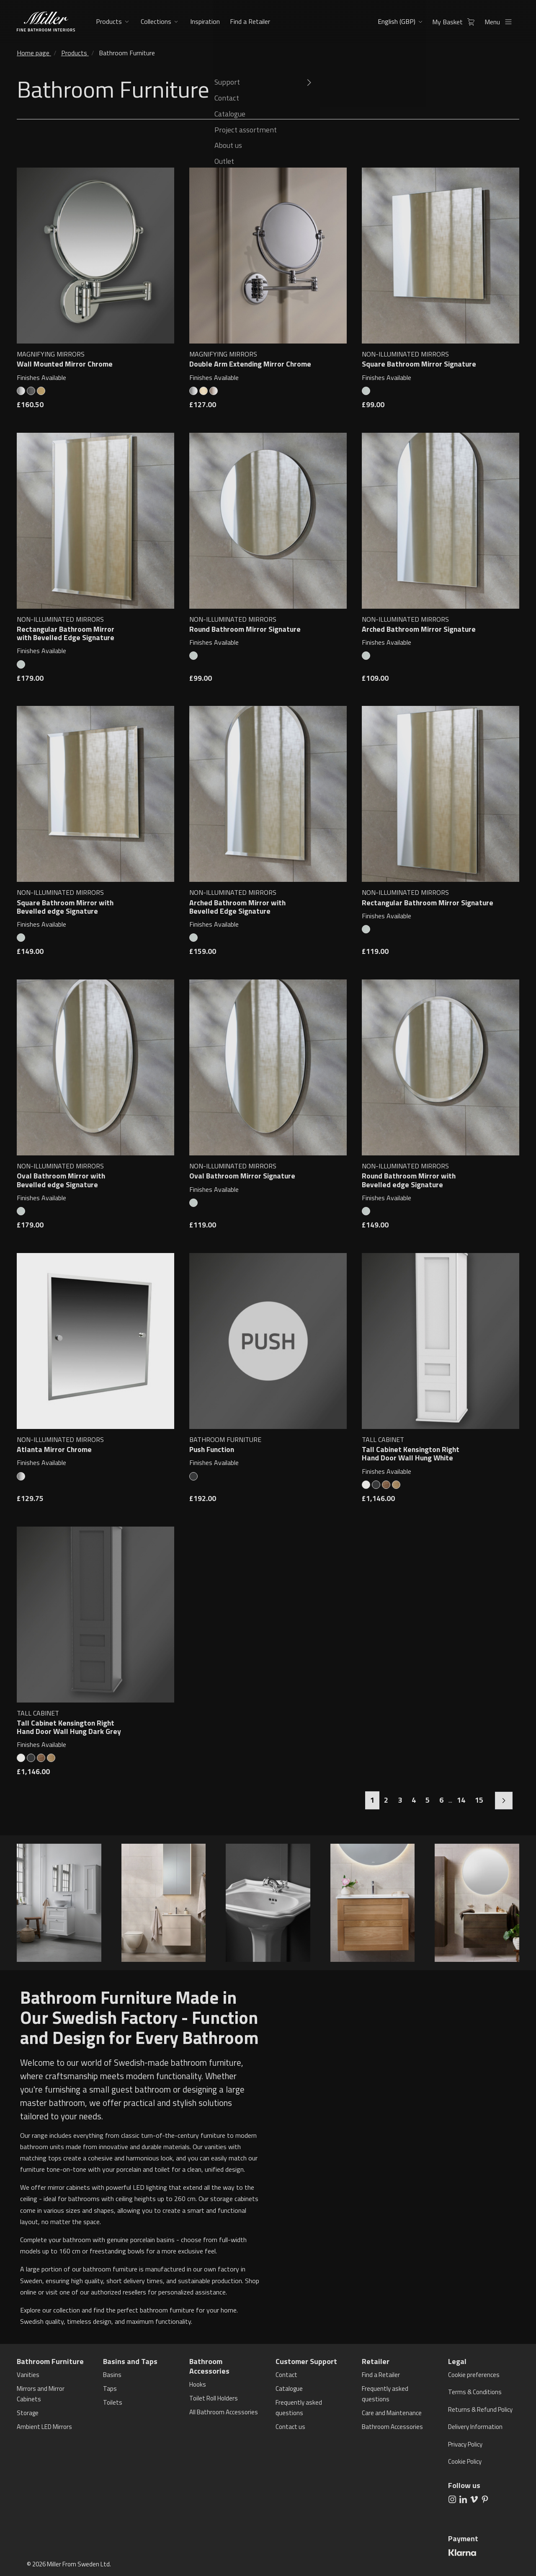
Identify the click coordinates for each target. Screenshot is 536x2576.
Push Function (211, 1449)
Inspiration (204, 21)
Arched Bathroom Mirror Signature (419, 629)
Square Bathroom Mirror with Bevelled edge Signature (65, 907)
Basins (112, 2375)
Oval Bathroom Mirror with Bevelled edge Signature (61, 1180)
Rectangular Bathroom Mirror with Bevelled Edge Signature (65, 633)
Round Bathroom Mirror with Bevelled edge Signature (409, 1180)
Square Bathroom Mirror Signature (419, 364)
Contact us (290, 2426)
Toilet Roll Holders (213, 2398)
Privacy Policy (465, 2444)
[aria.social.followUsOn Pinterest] (485, 2498)
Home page (33, 53)
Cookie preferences (474, 2375)
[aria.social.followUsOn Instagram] (452, 2498)
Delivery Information (475, 2426)
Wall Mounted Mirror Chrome (65, 364)
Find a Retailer (249, 21)
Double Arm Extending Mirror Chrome (250, 364)
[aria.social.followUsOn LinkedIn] (463, 2498)
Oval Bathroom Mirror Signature (242, 1176)
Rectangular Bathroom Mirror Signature (427, 903)
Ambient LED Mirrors (44, 2426)
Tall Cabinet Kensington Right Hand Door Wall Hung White (410, 1453)
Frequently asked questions (299, 2408)
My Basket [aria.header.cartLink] (455, 21)
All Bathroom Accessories (223, 2412)
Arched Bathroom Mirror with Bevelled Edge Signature (237, 907)
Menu (500, 21)
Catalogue (289, 2388)
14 (461, 1800)
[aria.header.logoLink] (46, 21)
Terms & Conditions (475, 2392)
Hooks (197, 2384)
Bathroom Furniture (127, 53)
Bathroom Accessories (392, 2426)
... (450, 1800)
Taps (110, 2388)
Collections (156, 21)
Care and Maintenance (392, 2413)
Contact (286, 2375)
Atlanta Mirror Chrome (54, 1449)
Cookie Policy (465, 2461)
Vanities (28, 2375)
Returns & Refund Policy (480, 2409)
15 (479, 1800)
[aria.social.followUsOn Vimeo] (474, 2498)
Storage (28, 2413)
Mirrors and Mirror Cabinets (40, 2394)
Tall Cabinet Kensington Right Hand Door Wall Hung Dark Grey (69, 1727)
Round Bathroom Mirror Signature (245, 629)
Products (109, 21)
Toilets (112, 2402)
